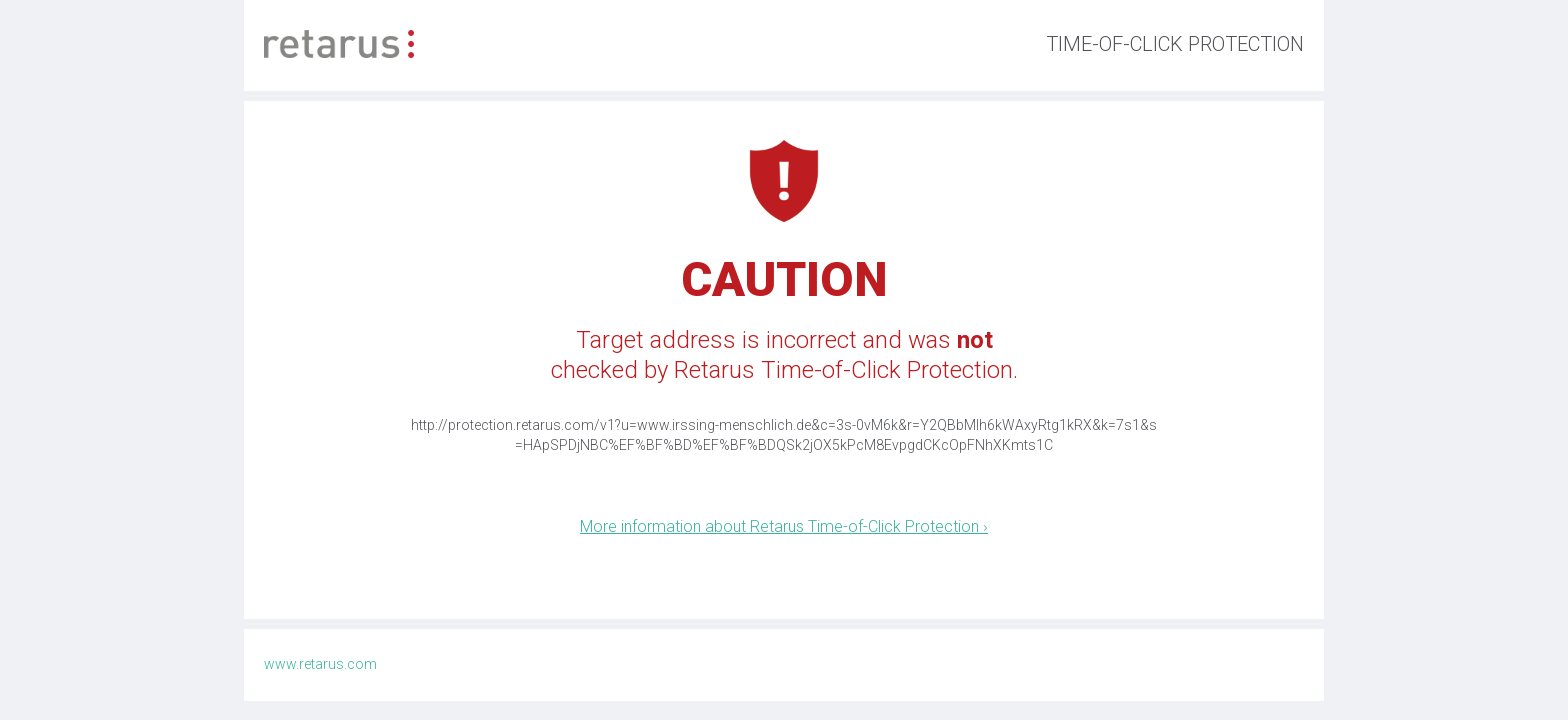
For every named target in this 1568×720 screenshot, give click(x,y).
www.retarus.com (320, 664)
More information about (784, 526)
